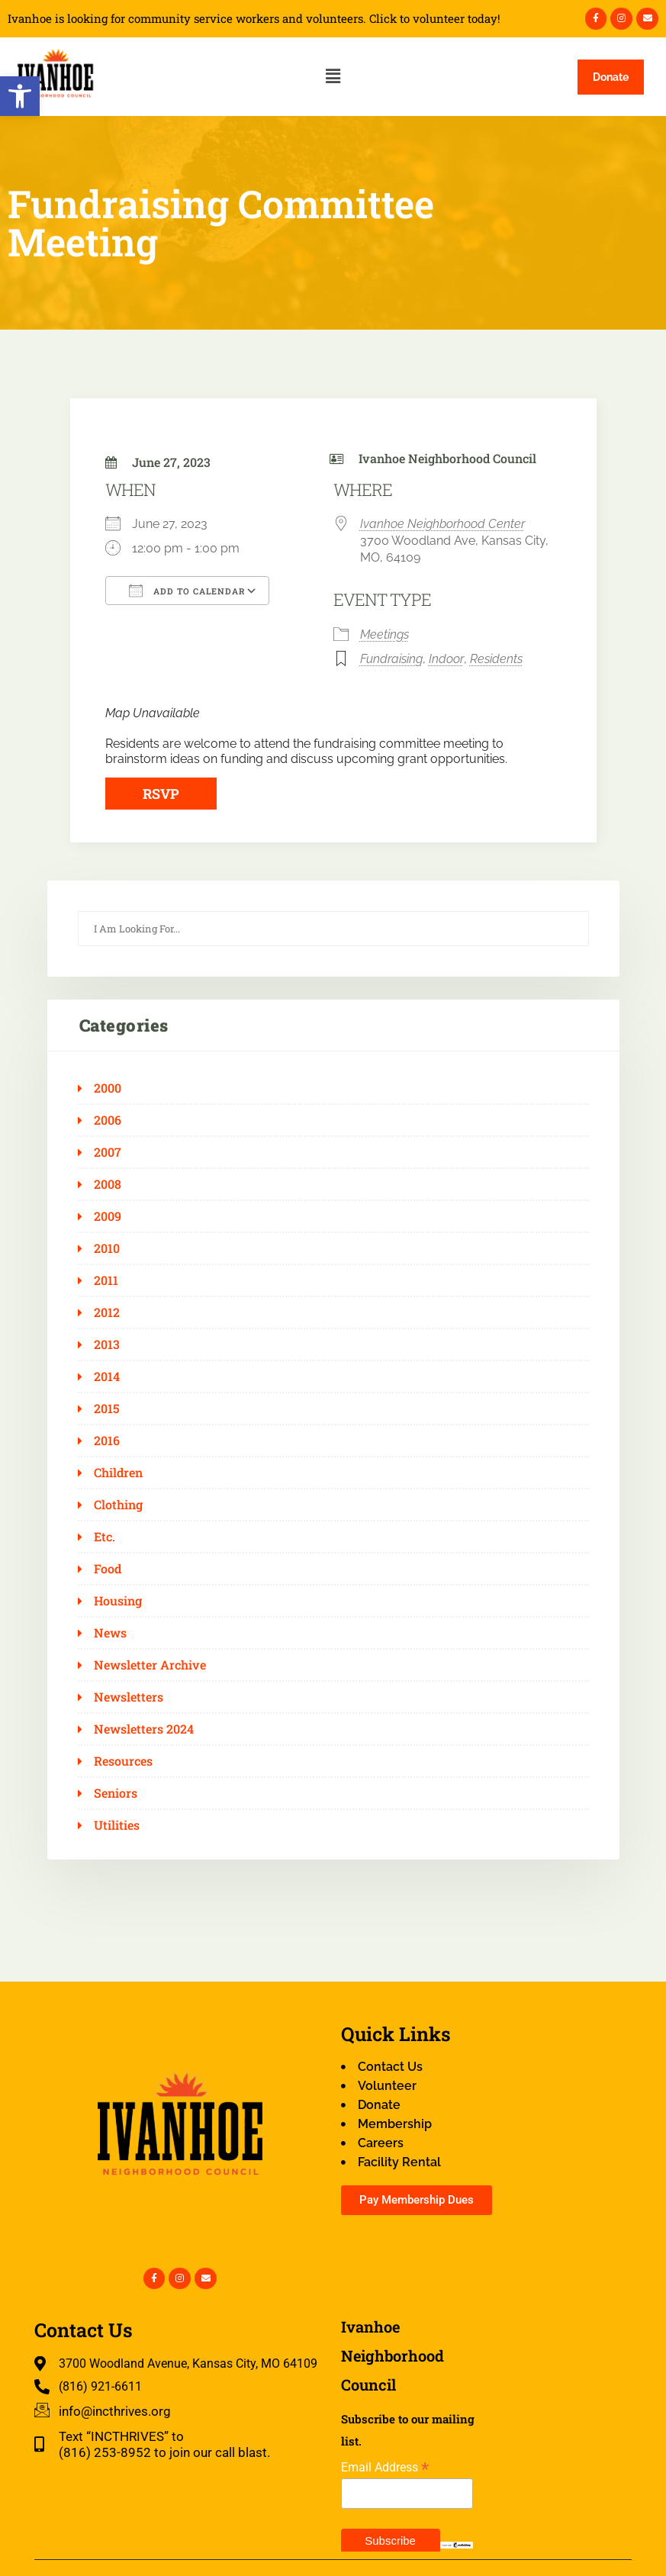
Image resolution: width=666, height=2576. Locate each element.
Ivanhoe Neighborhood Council (447, 458)
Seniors (115, 1793)
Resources (123, 1761)
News (110, 1633)
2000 (107, 1088)
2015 (107, 1408)
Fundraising (391, 659)
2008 (107, 1184)
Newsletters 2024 (144, 1729)
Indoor (446, 659)
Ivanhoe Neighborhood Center (442, 524)
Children (118, 1472)
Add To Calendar (187, 590)
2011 (106, 1280)
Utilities (117, 1825)
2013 (107, 1344)
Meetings (384, 634)
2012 (107, 1312)
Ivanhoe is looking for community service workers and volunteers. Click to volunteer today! (254, 18)
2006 (107, 1120)
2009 (107, 1216)
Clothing (118, 1504)
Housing (118, 1600)
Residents (496, 659)
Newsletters (128, 1697)
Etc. (104, 1536)
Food (107, 1568)
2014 (107, 1376)
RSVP (161, 793)
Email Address (385, 2467)
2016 (107, 1440)
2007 (107, 1152)
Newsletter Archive (150, 1665)
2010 (107, 1248)
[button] (20, 96)
